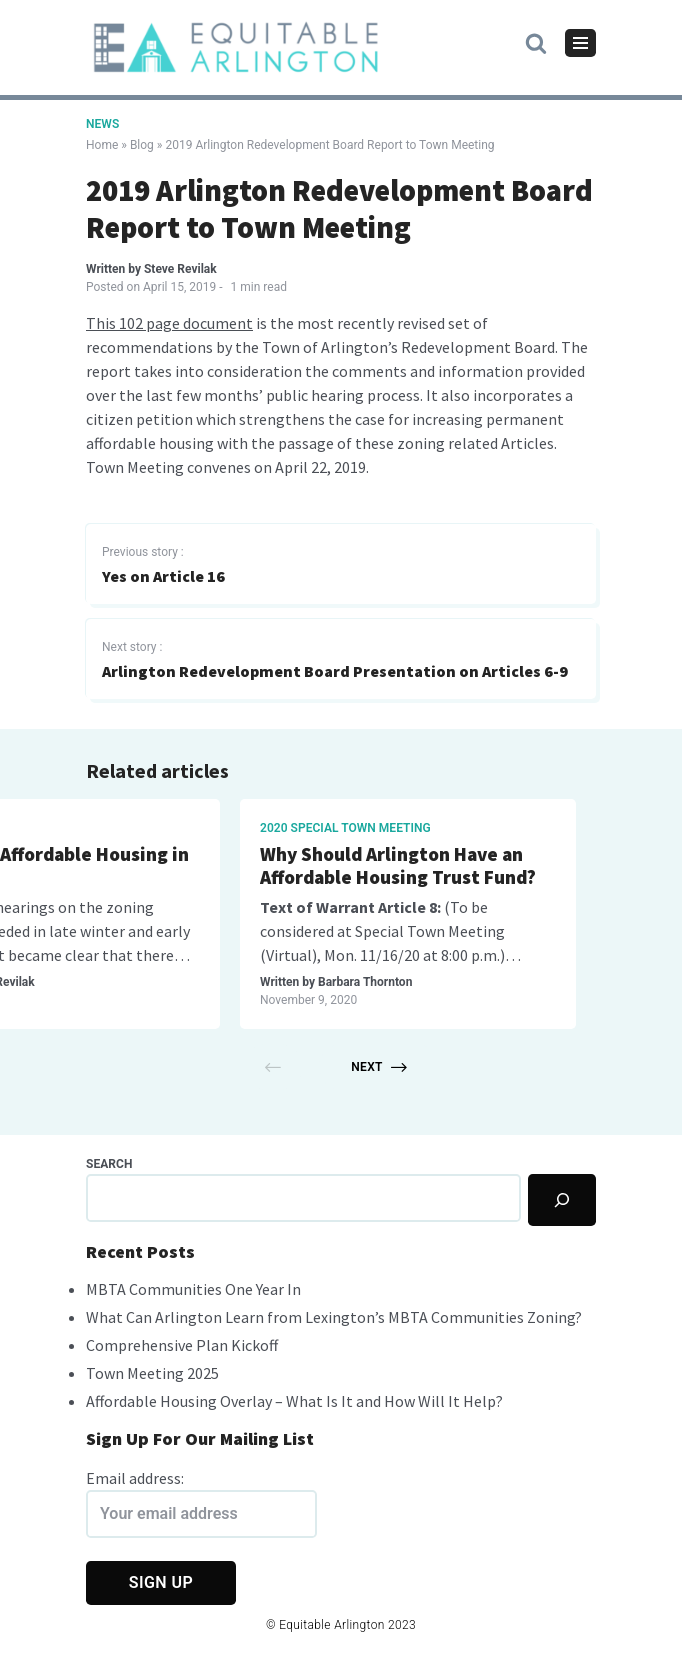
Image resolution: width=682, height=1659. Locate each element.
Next (379, 1067)
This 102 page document (169, 323)
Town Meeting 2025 (152, 1373)
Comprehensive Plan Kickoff (182, 1345)
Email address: (201, 1503)
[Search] (562, 1200)
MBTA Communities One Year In (193, 1289)
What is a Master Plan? (560, 854)
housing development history (207, 955)
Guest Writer (197, 982)
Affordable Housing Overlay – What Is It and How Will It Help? (294, 1401)
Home (102, 145)
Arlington (139, 828)
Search (109, 1164)
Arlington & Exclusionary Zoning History (246, 866)
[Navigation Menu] (580, 43)
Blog (142, 145)
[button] (536, 42)
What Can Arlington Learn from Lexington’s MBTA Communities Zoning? (334, 1317)
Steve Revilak (180, 269)
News (102, 124)
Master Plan (503, 828)
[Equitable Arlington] (236, 47)
